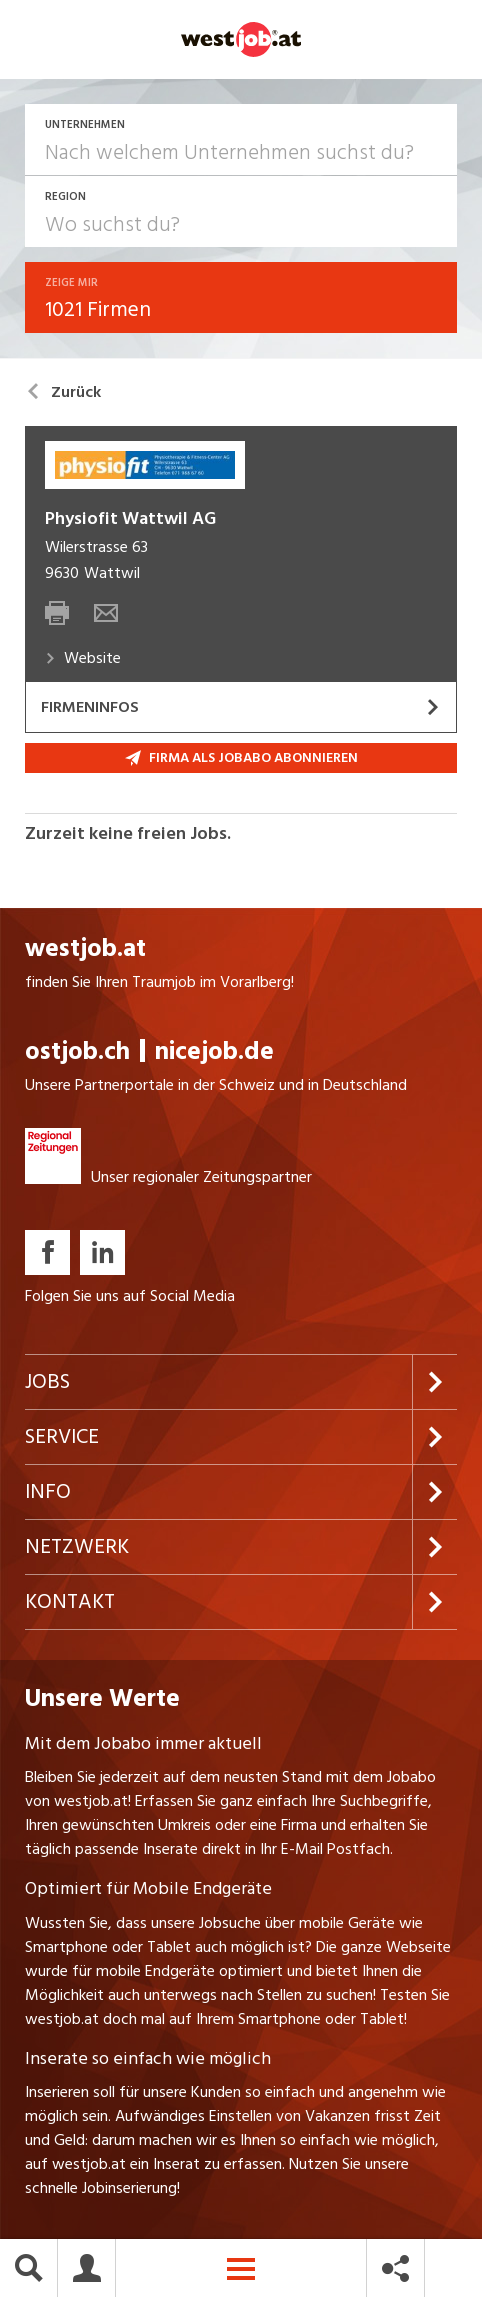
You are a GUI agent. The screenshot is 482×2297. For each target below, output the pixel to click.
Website (83, 659)
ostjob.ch (77, 1052)
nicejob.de (214, 1052)
